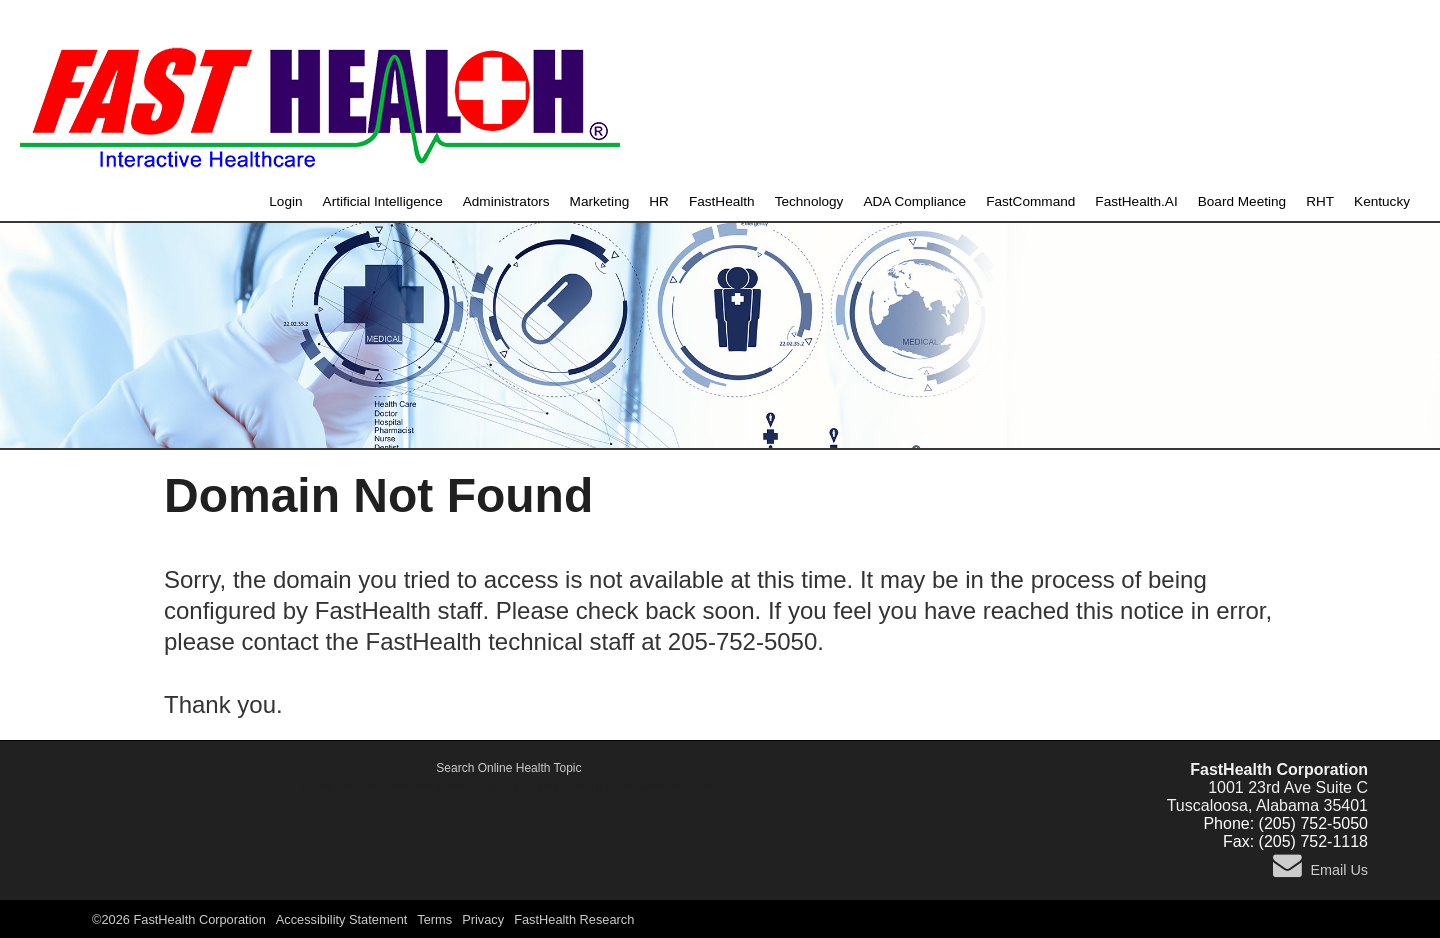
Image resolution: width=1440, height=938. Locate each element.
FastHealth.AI (1136, 201)
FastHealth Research (574, 919)
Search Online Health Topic (508, 768)
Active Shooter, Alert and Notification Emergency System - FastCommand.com (509, 786)
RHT (1320, 201)
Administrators (506, 201)
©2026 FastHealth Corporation (179, 919)
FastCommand (1030, 201)
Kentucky (1382, 201)
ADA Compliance (914, 201)
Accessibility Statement (342, 919)
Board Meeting (1242, 201)
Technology (809, 201)
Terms (434, 919)
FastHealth (722, 201)
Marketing (600, 201)
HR (659, 201)
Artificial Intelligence (383, 201)
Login (285, 201)
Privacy (483, 919)
